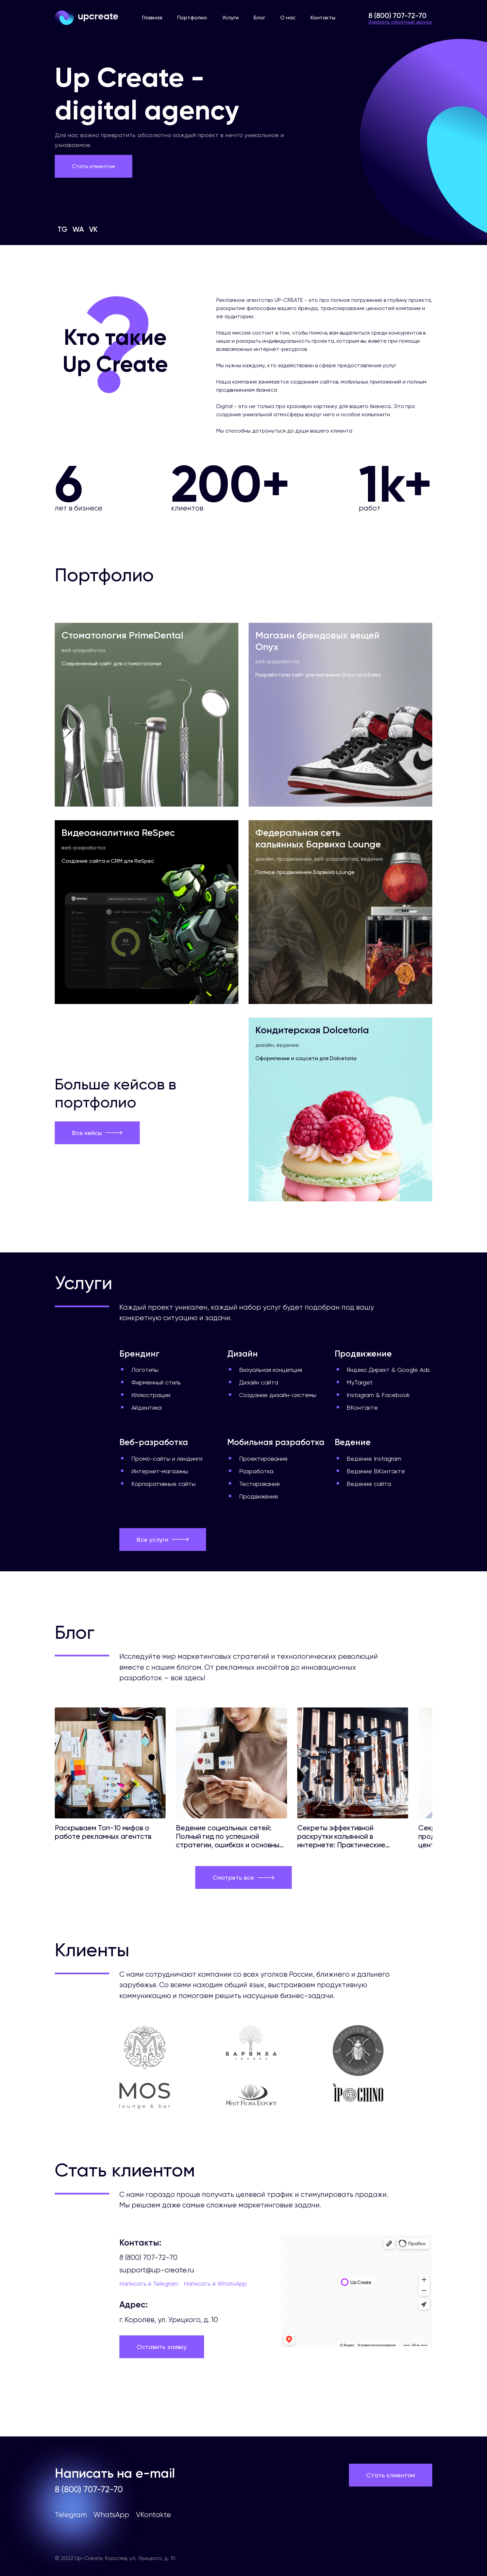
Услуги (230, 17)
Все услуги (163, 1539)
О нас (288, 17)
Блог (259, 17)
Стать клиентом (93, 166)
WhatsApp (111, 2515)
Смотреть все (243, 1877)
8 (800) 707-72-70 (397, 15)
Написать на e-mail (115, 2473)
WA (78, 229)
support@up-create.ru (156, 2270)
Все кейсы (97, 1132)
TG (62, 229)
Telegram (71, 2515)
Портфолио (192, 17)
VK (93, 229)
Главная (152, 17)
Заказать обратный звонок (400, 22)
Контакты (322, 17)
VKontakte (153, 2515)
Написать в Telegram (149, 2283)
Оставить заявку (162, 2346)
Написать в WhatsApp (215, 2283)
